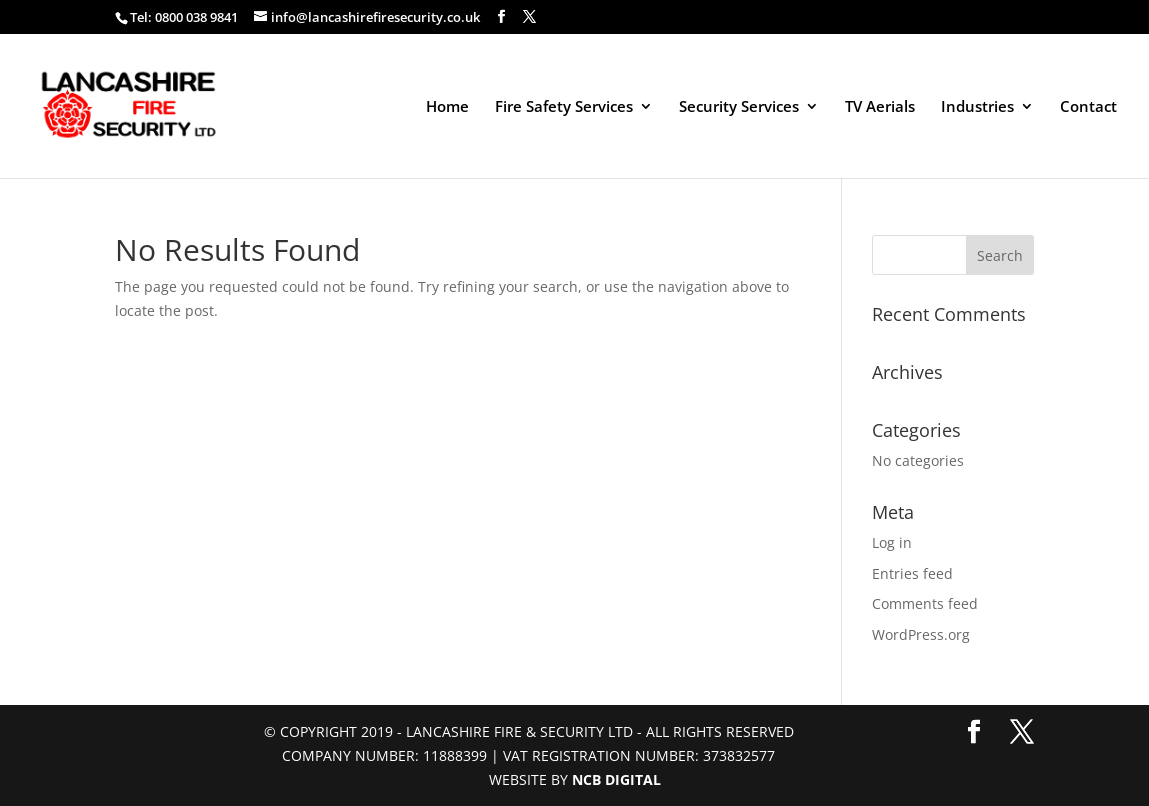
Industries (977, 107)
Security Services (739, 107)
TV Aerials (880, 107)
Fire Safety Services (564, 107)
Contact (1088, 107)
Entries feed (912, 573)
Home (447, 107)
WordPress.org (921, 634)
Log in (892, 542)
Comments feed (925, 603)
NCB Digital (616, 779)
